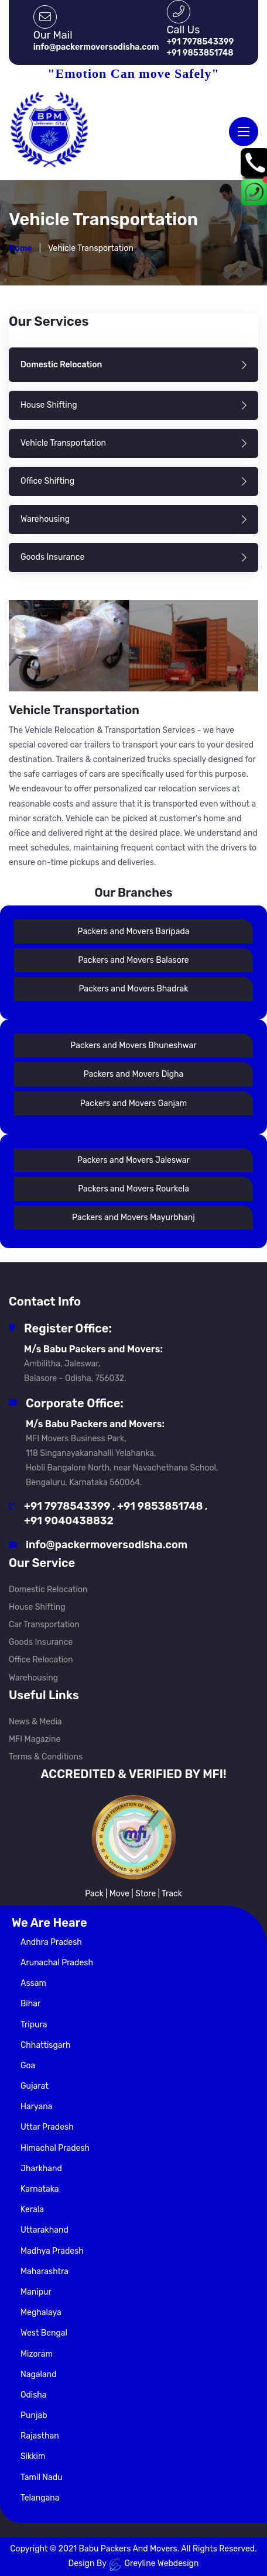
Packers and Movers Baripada (134, 931)
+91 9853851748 (160, 1506)
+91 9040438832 (69, 1520)
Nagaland (38, 2374)
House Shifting (37, 1607)
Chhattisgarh (45, 2045)
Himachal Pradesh (55, 2148)
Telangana (40, 2498)
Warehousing (33, 1678)
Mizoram (36, 2354)
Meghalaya (40, 2312)
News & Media (35, 1722)
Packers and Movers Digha (134, 1074)
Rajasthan (39, 2436)
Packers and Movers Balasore (133, 960)
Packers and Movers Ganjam (133, 1103)
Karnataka (39, 2189)
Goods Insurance (41, 1642)
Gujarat (34, 2086)
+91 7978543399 (67, 1506)
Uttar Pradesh (47, 2127)
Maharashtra (44, 2272)
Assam (33, 1983)
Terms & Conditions (46, 1757)
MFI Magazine (34, 1739)
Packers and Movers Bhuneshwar (133, 1046)
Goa (27, 2066)
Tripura (33, 2025)
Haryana (36, 2107)
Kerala (32, 2210)
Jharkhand (41, 2169)
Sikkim (32, 2456)
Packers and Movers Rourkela (133, 1189)
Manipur (36, 2292)
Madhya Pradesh (52, 2251)
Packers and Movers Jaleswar (133, 1160)
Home (20, 248)
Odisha (33, 2395)
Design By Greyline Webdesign (134, 2564)
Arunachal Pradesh (56, 1963)
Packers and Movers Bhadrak (133, 989)
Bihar (30, 2004)
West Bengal (43, 2333)
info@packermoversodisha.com (106, 1544)
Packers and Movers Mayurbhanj (133, 1217)
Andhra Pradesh (51, 1942)
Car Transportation (44, 1625)
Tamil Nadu (41, 2477)
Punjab (33, 2415)
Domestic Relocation (48, 1589)
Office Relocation (41, 1660)
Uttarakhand (44, 2230)
